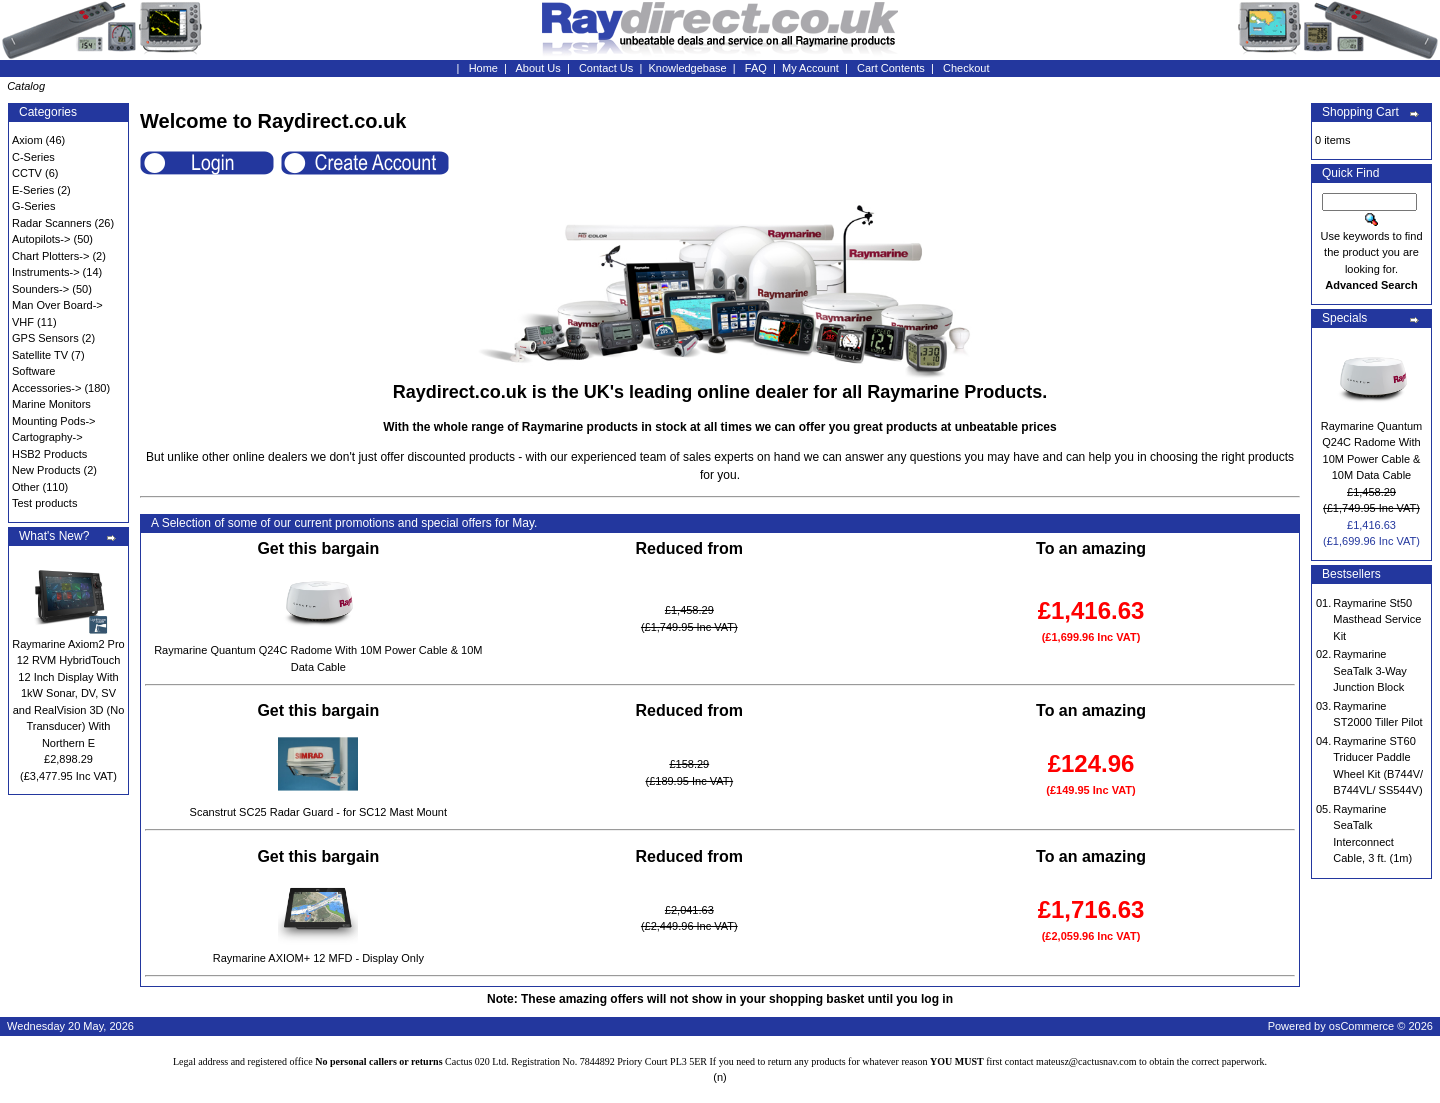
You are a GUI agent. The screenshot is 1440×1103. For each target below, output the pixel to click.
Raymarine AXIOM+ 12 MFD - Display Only (318, 958)
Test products (44, 503)
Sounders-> (40, 289)
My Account (810, 68)
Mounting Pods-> (53, 421)
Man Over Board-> (57, 305)
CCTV (27, 173)
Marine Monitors (51, 404)
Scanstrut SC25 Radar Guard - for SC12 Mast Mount (318, 812)
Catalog (26, 86)
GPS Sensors (45, 338)
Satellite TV (40, 355)
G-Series (33, 206)
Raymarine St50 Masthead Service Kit (1377, 619)
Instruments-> (46, 272)
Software (33, 371)
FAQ (756, 68)
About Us (538, 68)
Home (483, 68)
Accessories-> (46, 388)
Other (26, 487)
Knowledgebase (687, 68)
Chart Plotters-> (50, 256)
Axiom (27, 140)
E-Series (33, 190)
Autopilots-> (41, 239)
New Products (46, 470)
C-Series (33, 157)
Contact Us (606, 68)
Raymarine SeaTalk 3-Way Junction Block (1370, 670)
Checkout (966, 68)
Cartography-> (47, 437)
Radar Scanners (52, 223)
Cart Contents (891, 68)
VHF (23, 322)
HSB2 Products (49, 454)
